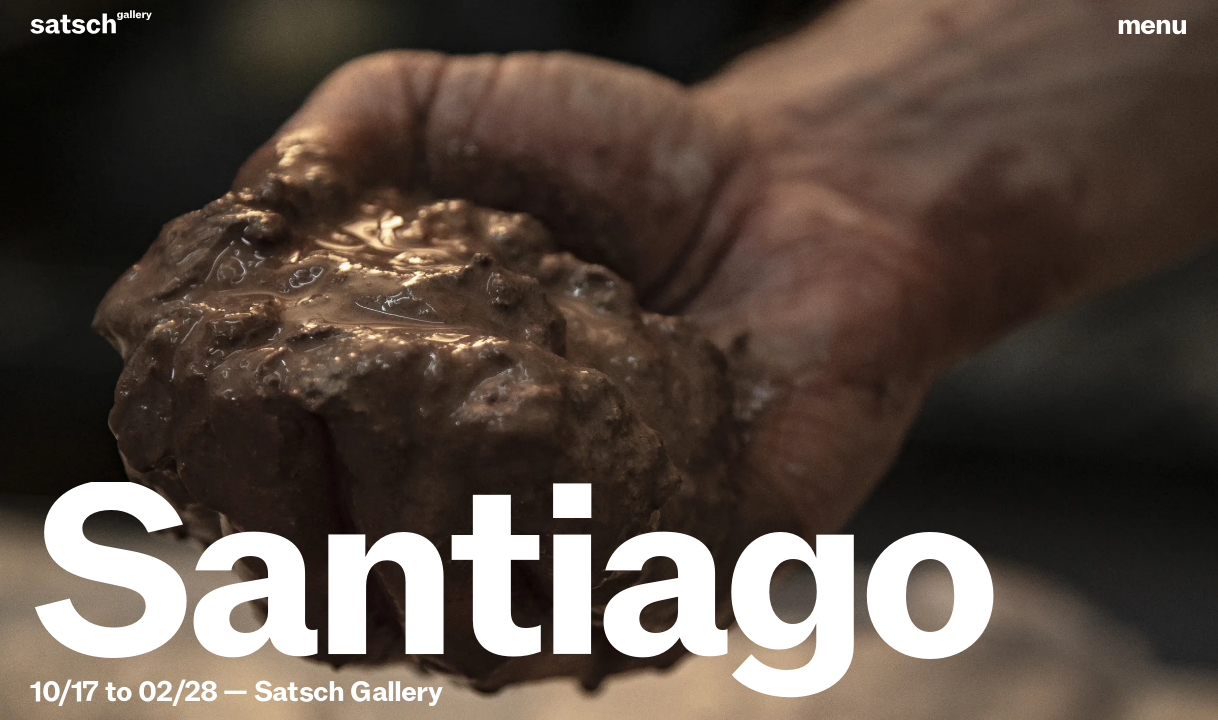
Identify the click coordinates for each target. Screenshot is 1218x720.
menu (1152, 25)
